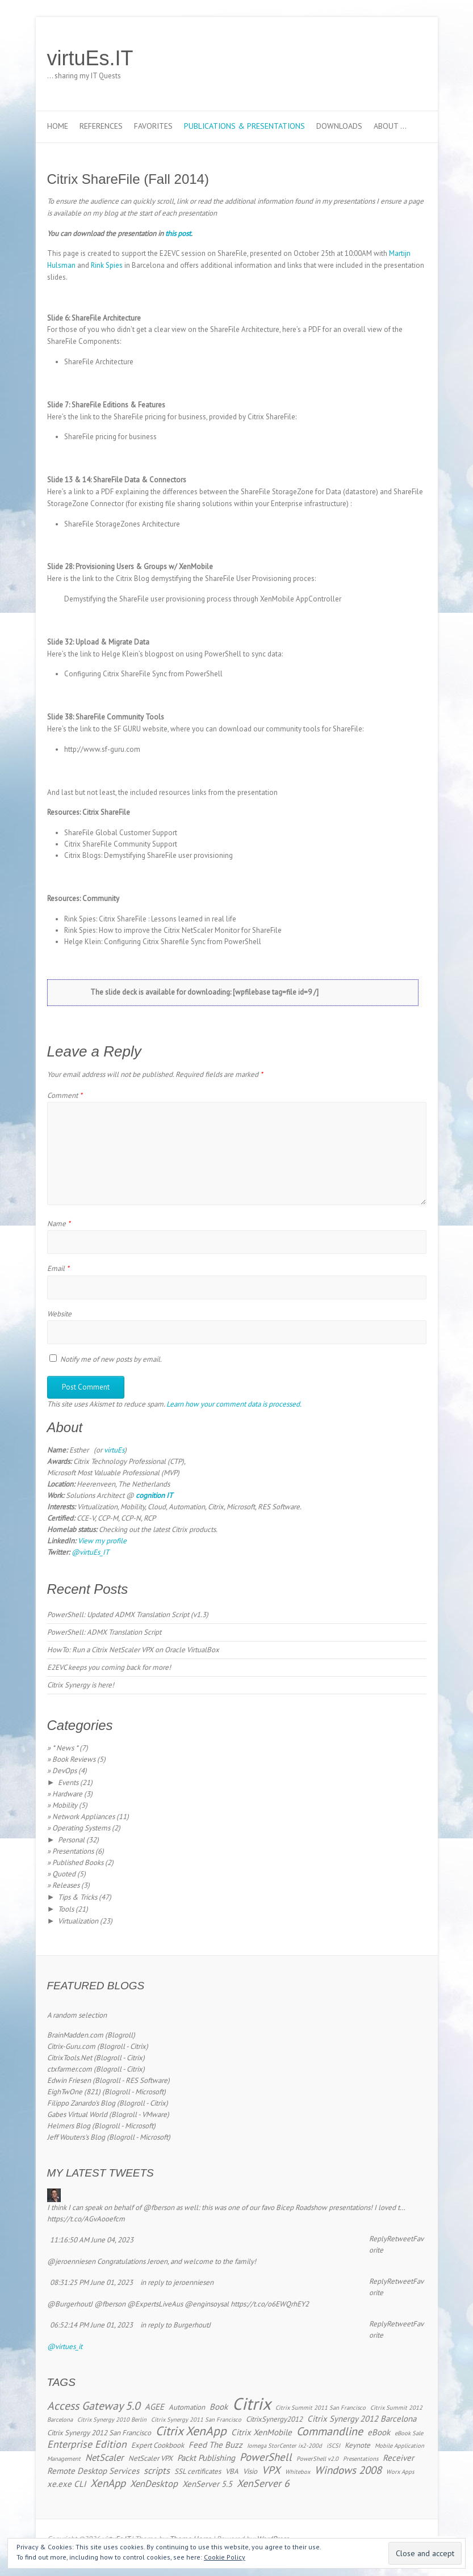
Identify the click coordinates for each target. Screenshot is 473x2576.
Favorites (153, 126)
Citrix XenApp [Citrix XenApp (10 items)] (191, 2431)
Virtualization (78, 1921)
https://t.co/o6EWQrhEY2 (270, 2304)
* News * (65, 1748)
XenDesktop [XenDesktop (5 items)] (154, 2483)
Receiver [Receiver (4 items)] (398, 2457)
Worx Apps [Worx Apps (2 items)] (400, 2472)
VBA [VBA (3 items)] (231, 2471)
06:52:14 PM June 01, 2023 (91, 2325)
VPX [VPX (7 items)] (271, 2470)
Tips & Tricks (77, 1897)
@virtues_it (64, 2346)
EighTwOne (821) (74, 2092)
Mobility (64, 1805)
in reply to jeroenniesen (177, 2282)
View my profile (102, 1541)
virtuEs (114, 1450)
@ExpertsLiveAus (155, 2304)
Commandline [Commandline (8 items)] (329, 2431)
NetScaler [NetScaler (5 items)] (104, 2457)
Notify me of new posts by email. (111, 1359)
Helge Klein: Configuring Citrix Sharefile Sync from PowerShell (162, 941)
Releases (65, 1885)
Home (57, 126)
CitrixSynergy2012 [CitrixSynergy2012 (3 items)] (274, 2419)
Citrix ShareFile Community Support (120, 844)
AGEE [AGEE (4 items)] (154, 2406)
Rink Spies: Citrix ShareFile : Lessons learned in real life (150, 919)
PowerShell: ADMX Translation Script (104, 1632)
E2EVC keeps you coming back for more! (109, 1667)
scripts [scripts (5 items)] (157, 2470)
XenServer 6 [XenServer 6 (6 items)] (263, 2483)
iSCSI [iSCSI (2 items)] (333, 2445)
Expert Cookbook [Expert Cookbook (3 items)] (157, 2445)
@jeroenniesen (71, 2261)
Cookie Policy (224, 2557)
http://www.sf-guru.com (102, 749)
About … (390, 126)
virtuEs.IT (90, 58)
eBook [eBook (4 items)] (378, 2432)
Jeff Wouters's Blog (76, 2137)
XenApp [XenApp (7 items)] (107, 2483)
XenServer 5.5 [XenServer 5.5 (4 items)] (207, 2483)
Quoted (64, 1874)
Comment (64, 1095)
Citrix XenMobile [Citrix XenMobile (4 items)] (261, 2432)
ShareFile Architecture (98, 362)
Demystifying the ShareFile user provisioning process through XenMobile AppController (202, 599)
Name (58, 1223)
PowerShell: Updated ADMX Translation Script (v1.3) (127, 1614)
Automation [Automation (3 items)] (187, 2407)
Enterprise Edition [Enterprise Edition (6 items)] (87, 2444)
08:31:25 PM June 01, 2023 (91, 2282)
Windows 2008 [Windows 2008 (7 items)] (348, 2470)
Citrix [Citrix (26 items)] (251, 2403)
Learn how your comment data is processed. (234, 1404)
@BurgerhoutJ (70, 2304)
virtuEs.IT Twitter (363, 58)
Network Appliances (83, 1816)
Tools (66, 1909)
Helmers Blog (68, 2126)
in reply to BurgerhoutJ (175, 2325)
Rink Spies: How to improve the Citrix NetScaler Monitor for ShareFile (173, 930)
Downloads (339, 126)
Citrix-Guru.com (71, 2046)
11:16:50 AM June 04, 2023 (91, 2240)
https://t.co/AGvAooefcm (86, 2219)
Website (59, 1314)
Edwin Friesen (69, 2080)
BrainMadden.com (75, 2035)
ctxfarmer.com (69, 2069)
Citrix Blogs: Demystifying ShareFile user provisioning (148, 855)
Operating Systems (81, 1828)
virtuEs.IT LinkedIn (381, 58)
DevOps (64, 1770)
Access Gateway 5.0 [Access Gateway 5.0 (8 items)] (93, 2405)
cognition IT (154, 1495)
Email (58, 1268)
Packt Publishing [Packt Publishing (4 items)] (206, 2457)
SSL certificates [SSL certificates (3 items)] (197, 2471)
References (101, 126)
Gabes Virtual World (77, 2114)
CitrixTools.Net (69, 2058)
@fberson (158, 2207)
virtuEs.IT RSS (398, 58)
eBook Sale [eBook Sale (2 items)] (409, 2433)
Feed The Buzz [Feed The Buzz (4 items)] (215, 2444)
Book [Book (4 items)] (219, 2406)
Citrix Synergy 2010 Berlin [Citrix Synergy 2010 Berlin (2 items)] (111, 2419)
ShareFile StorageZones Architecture (122, 524)
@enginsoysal (207, 2304)
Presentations (73, 1851)
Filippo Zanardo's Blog (81, 2103)
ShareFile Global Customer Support (120, 832)
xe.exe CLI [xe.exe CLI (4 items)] (66, 2483)
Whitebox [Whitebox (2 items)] (297, 2472)
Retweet (400, 2239)
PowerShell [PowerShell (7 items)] (266, 2457)
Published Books (77, 1862)
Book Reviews (73, 1759)
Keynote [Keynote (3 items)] (357, 2445)
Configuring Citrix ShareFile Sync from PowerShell (143, 674)
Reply (378, 2239)
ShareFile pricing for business (110, 436)
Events (68, 1782)
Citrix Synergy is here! (80, 1685)
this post (178, 233)
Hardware (67, 1794)
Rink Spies (107, 265)
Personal (71, 1840)
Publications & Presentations (244, 126)
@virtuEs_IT (90, 1552)
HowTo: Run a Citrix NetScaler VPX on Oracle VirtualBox (133, 1650)
